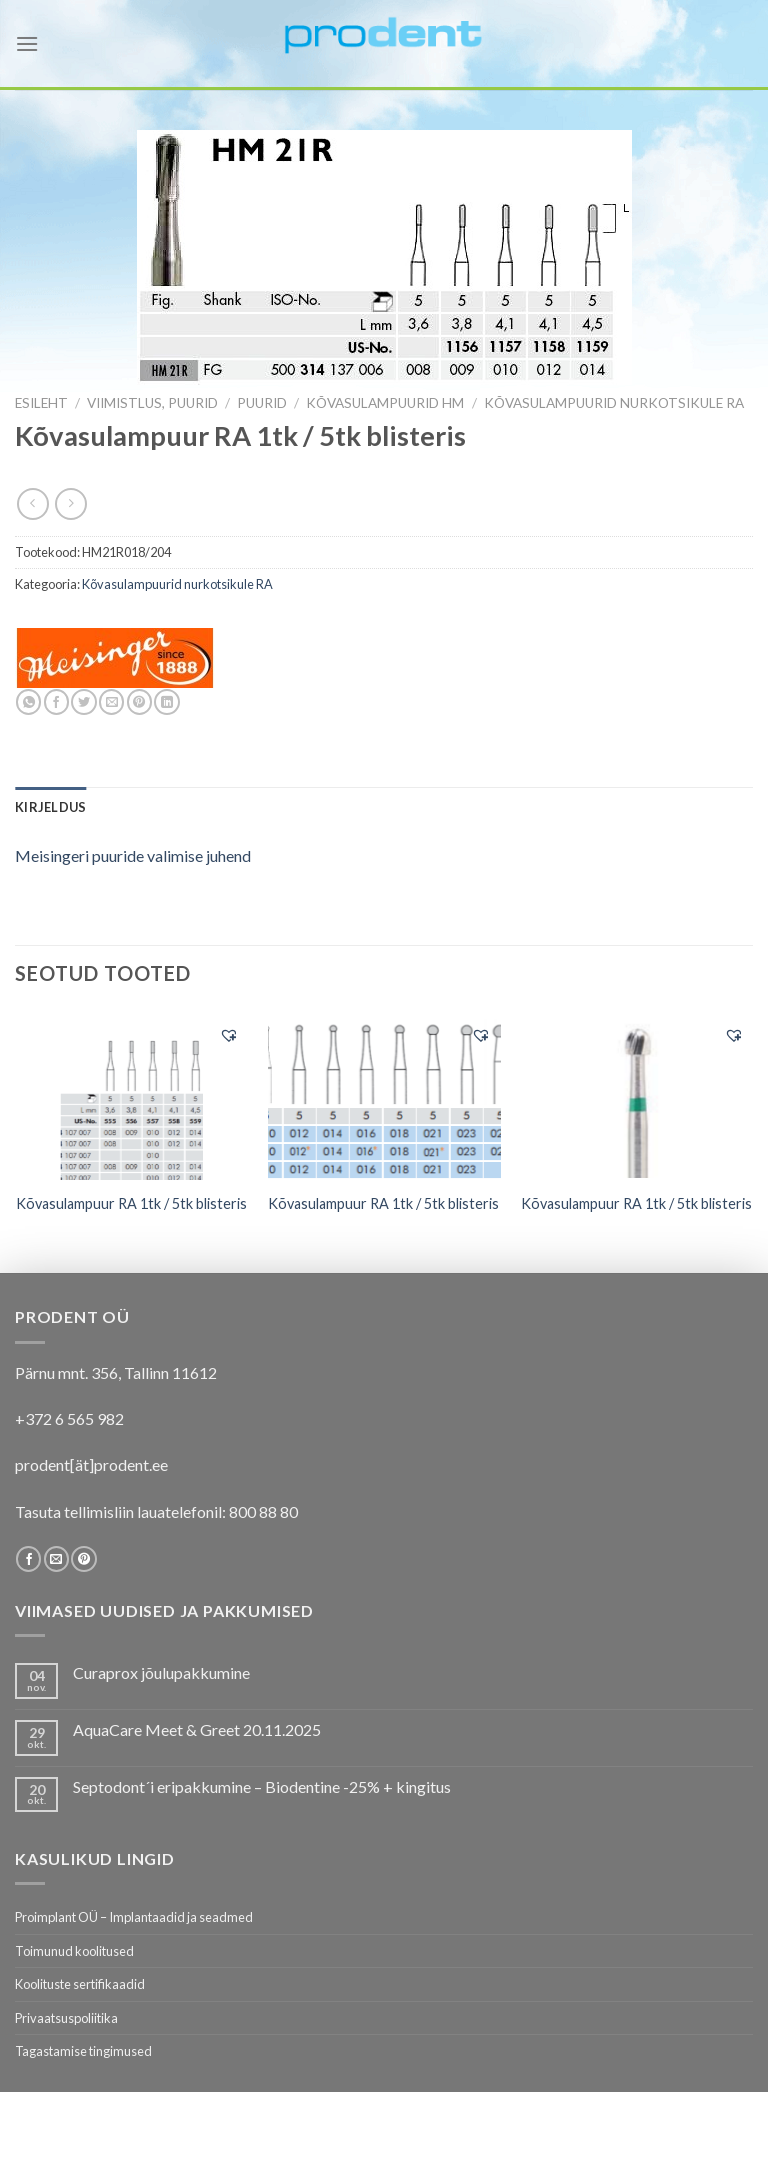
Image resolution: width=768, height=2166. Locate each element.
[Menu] (27, 43)
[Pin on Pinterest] (139, 702)
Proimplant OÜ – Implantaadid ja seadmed (134, 1917)
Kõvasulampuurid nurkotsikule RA (614, 403)
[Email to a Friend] (111, 702)
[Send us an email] (56, 1559)
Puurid (262, 403)
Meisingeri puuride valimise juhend (133, 855)
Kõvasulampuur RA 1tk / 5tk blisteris (131, 1203)
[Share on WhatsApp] (28, 702)
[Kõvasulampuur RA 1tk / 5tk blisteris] (131, 1096)
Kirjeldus (50, 807)
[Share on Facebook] (56, 702)
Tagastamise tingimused (83, 2051)
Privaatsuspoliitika (66, 2018)
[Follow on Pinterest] (83, 1559)
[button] (229, 1035)
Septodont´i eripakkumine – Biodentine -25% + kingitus (262, 1786)
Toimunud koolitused (74, 1951)
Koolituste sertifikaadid (80, 1984)
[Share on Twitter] (83, 702)
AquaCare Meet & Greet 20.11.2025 (197, 1729)
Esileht (41, 403)
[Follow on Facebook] (28, 1559)
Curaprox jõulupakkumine (161, 1672)
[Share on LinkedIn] (166, 702)
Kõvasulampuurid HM (385, 403)
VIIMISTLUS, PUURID (152, 403)
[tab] (50, 807)
